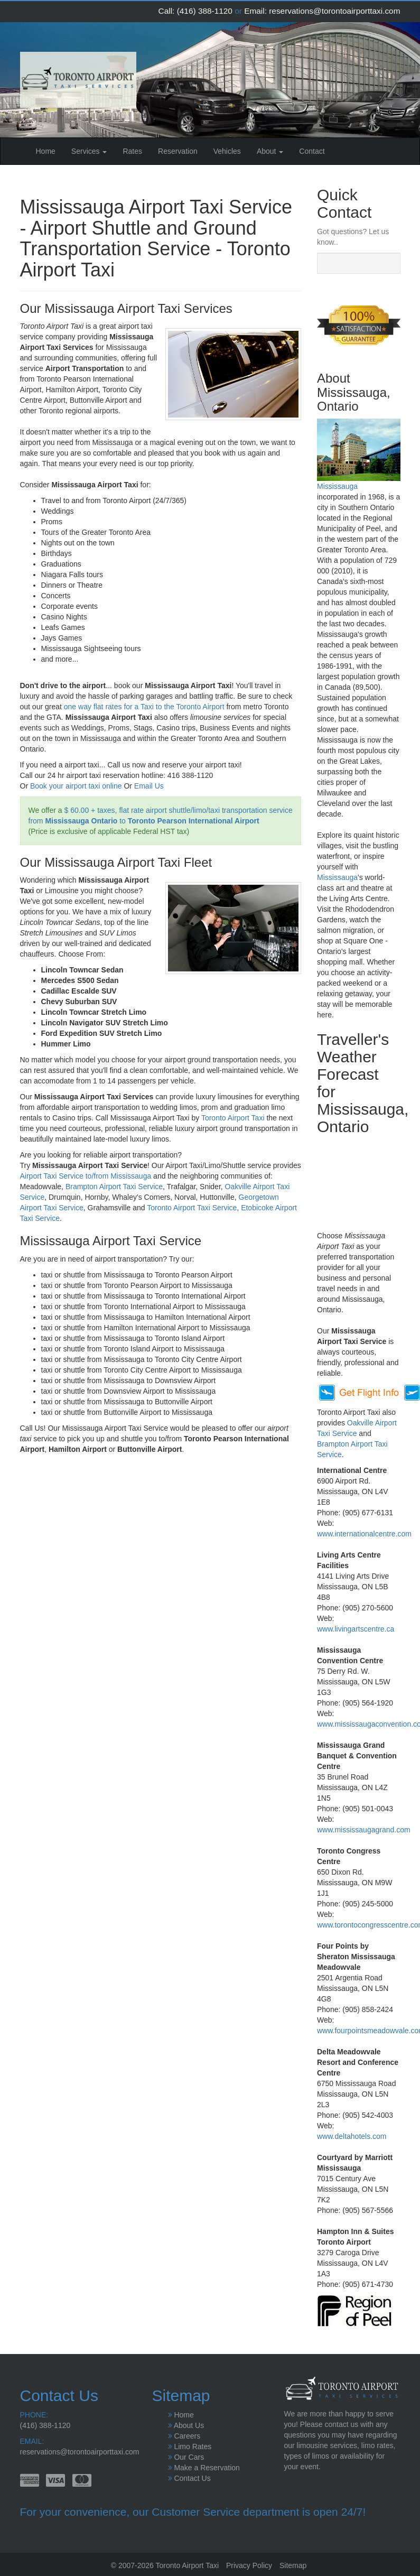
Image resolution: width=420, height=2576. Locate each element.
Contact (311, 151)
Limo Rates (192, 2446)
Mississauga (337, 486)
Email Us (149, 786)
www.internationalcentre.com (364, 1534)
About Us (189, 2425)
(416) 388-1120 (204, 10)
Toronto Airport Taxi (233, 1118)
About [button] (270, 151)
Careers (187, 2436)
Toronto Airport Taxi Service (192, 1207)
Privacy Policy (249, 2565)
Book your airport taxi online (76, 786)
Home (49, 150)
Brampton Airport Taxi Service (114, 1186)
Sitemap (292, 2565)
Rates (132, 151)
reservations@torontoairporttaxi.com (334, 10)
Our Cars (189, 2457)
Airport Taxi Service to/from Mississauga (86, 1176)
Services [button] (89, 151)
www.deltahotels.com (352, 2136)
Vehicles (227, 151)
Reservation (178, 151)
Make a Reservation (207, 2467)
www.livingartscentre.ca (355, 1629)
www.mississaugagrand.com (363, 1830)
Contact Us (192, 2478)
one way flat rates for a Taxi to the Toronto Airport (144, 706)
